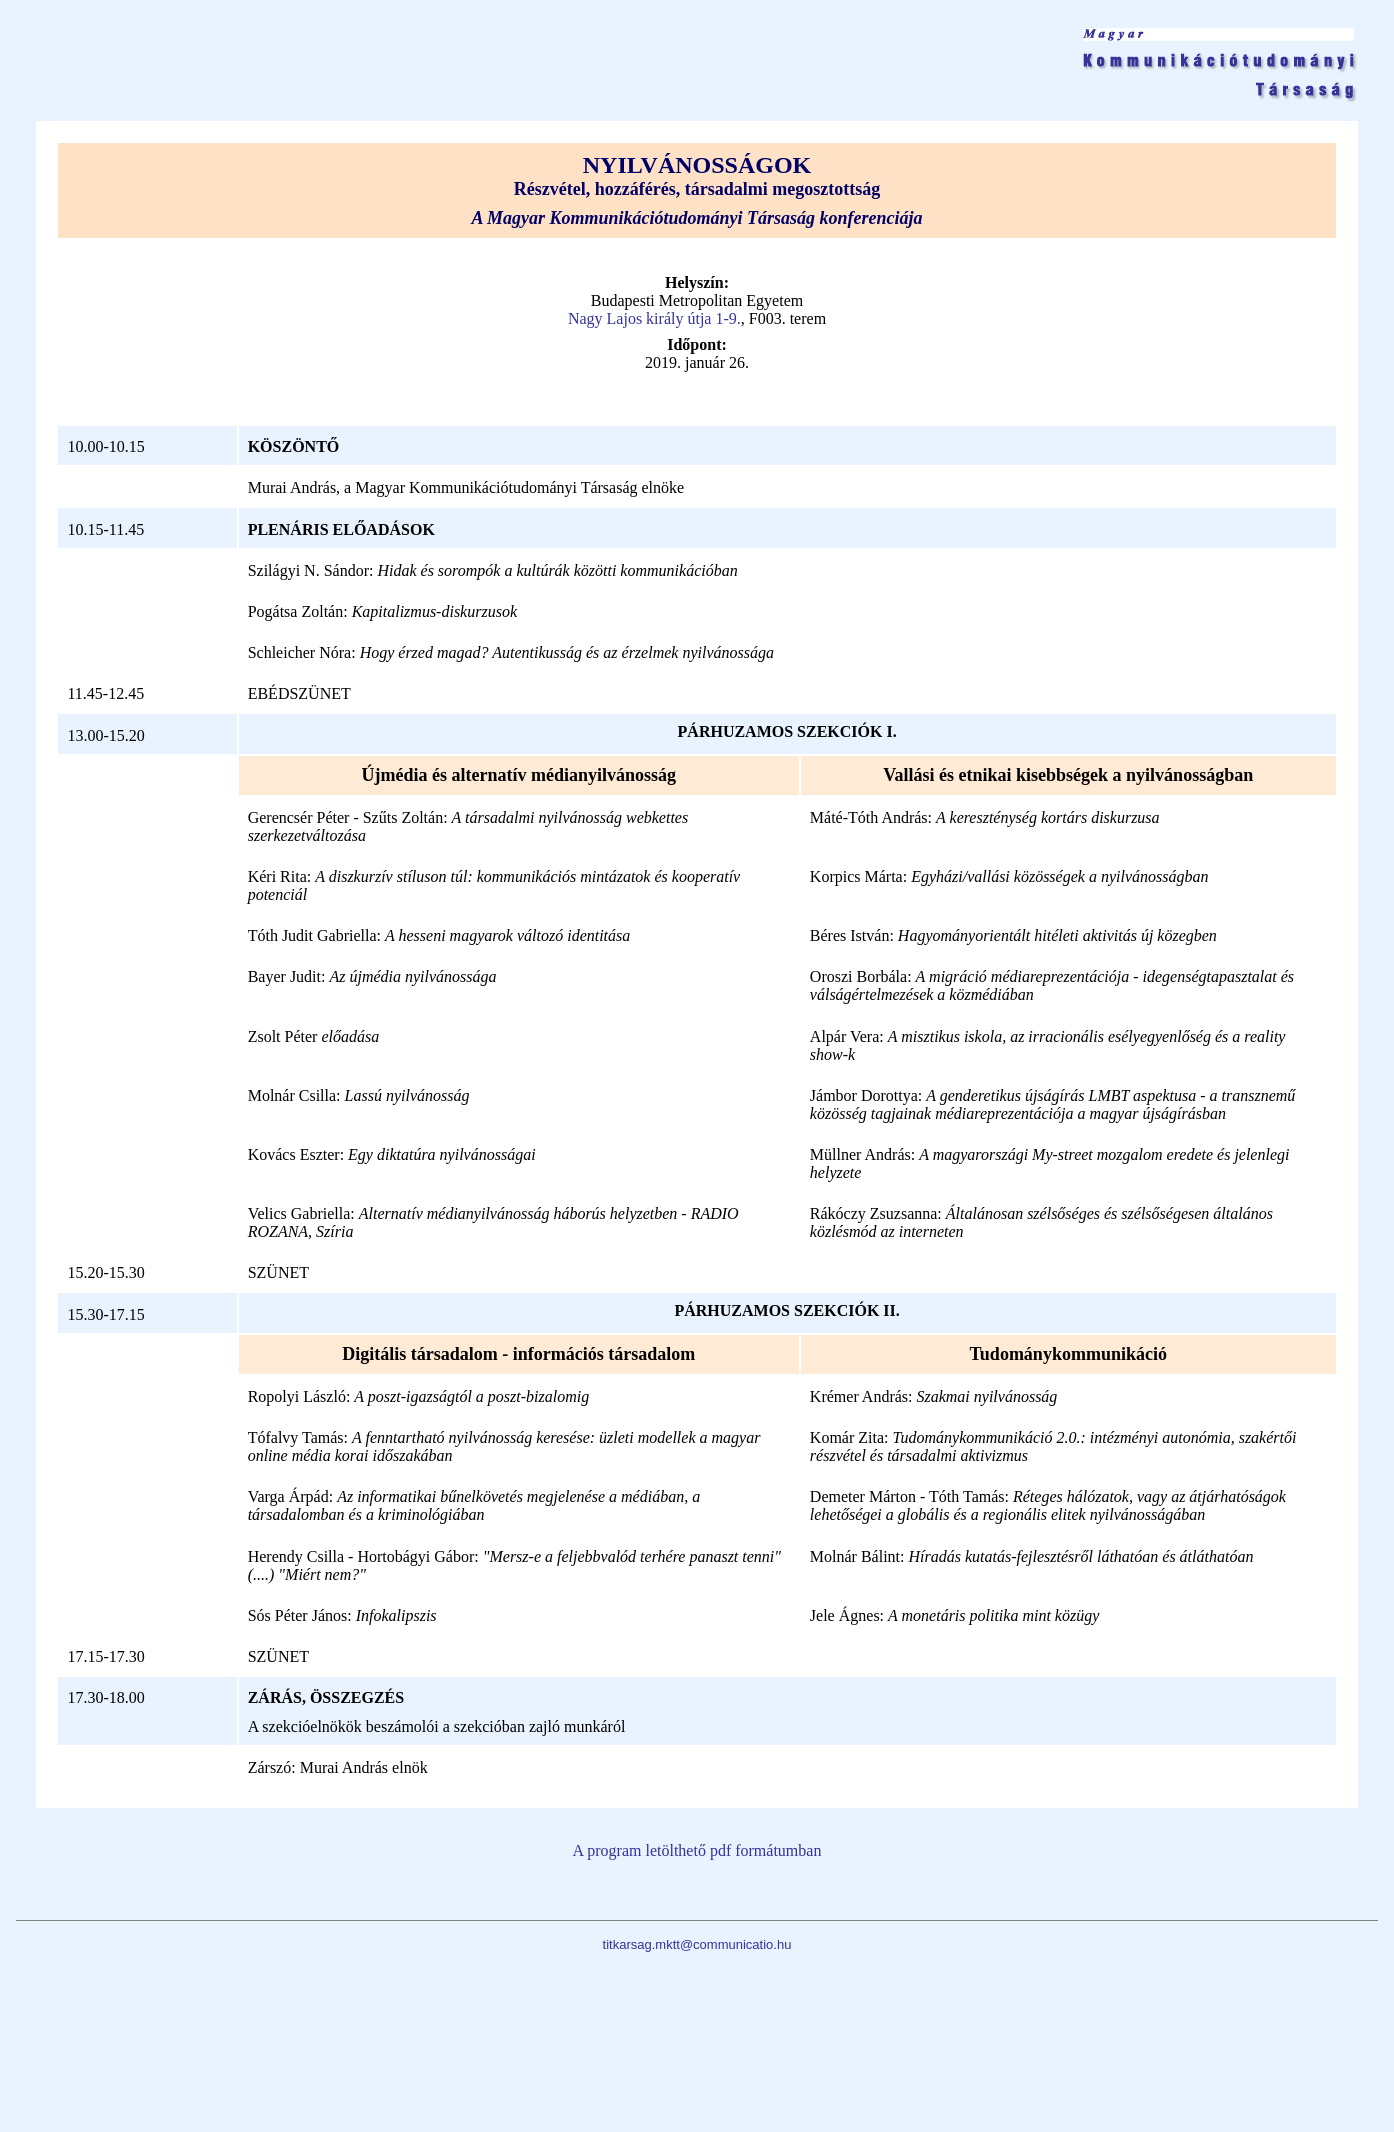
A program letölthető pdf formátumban (697, 1850)
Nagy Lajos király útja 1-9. (654, 318)
